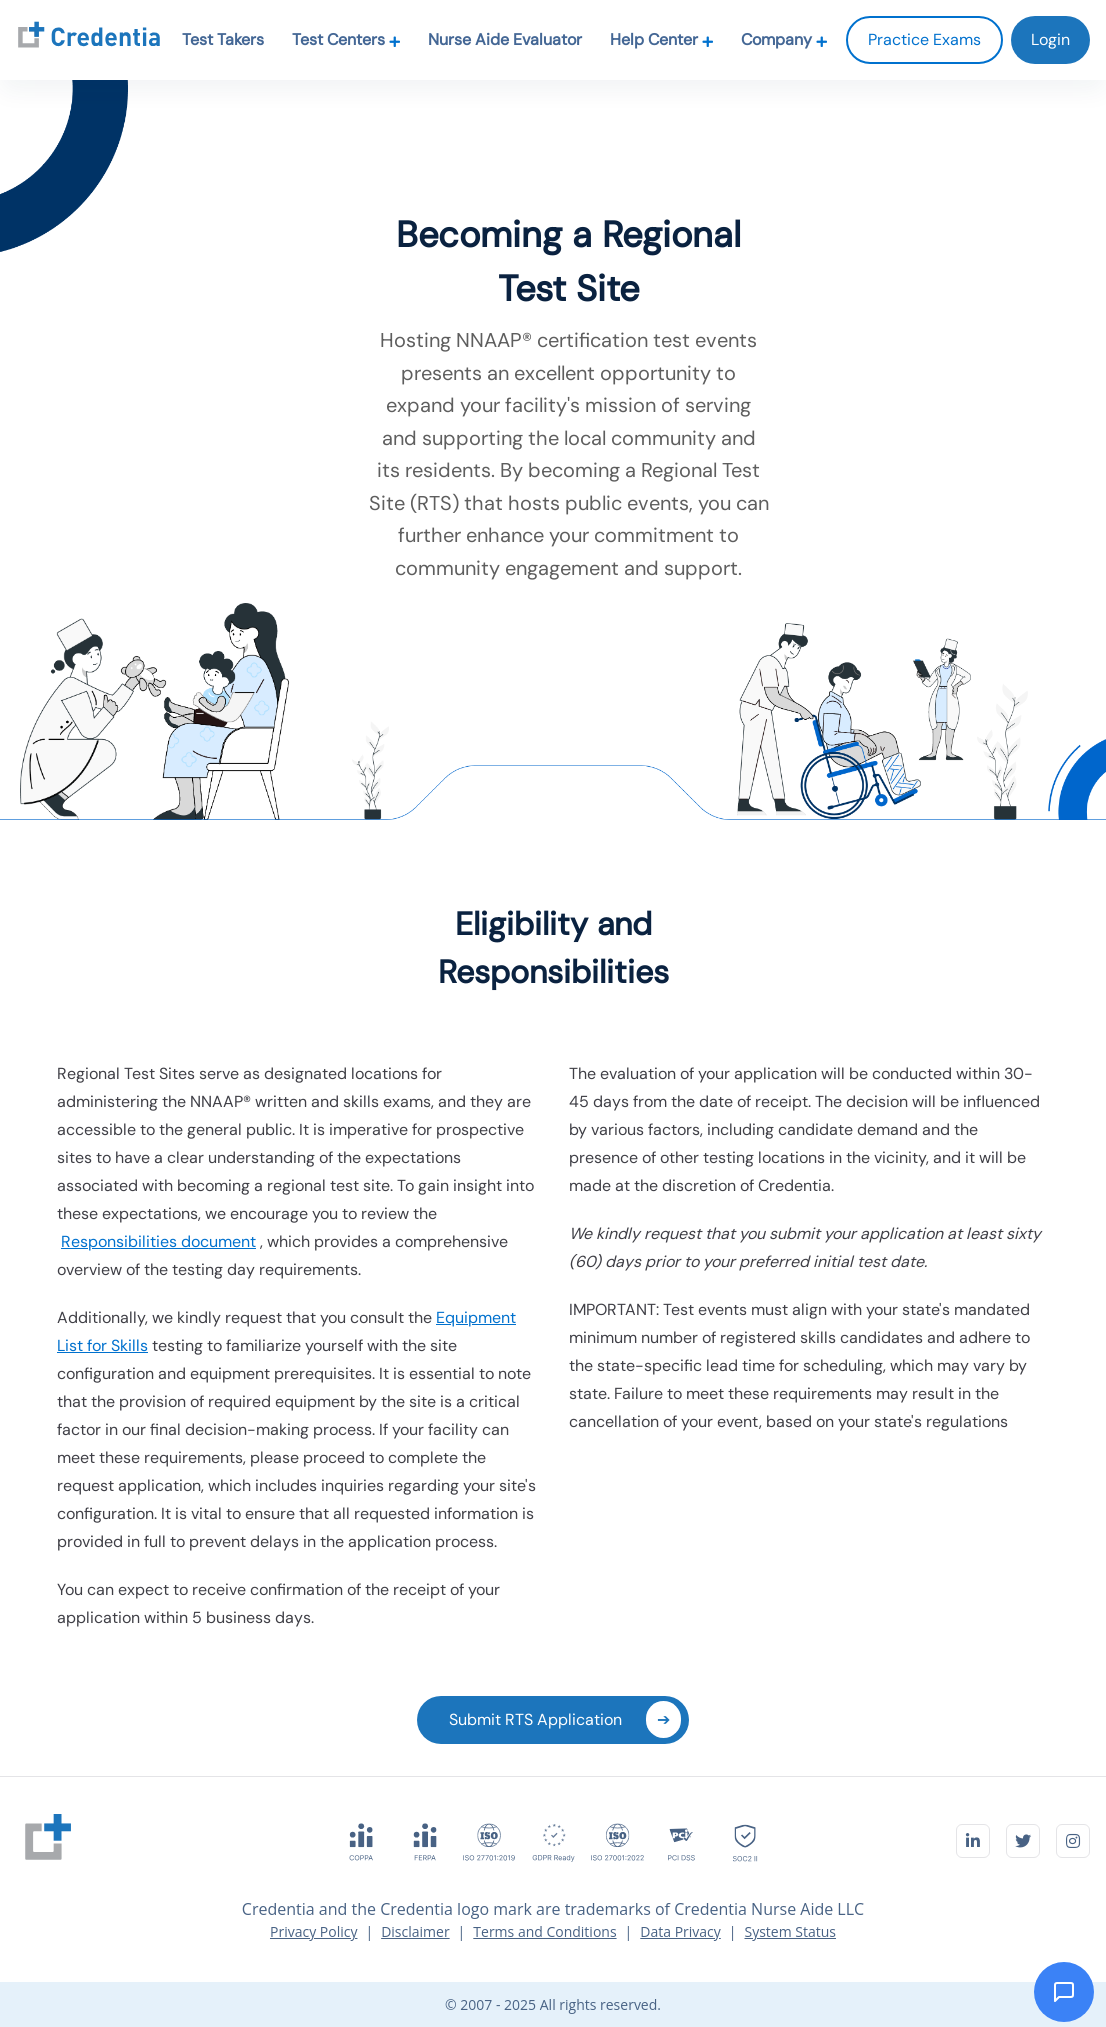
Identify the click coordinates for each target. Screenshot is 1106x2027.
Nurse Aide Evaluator (505, 39)
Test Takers (223, 39)
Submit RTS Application (565, 1719)
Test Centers (346, 39)
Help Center (662, 39)
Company (784, 39)
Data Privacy (680, 1931)
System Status (791, 1931)
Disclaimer (415, 1931)
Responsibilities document (158, 1241)
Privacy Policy (313, 1931)
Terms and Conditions (544, 1931)
